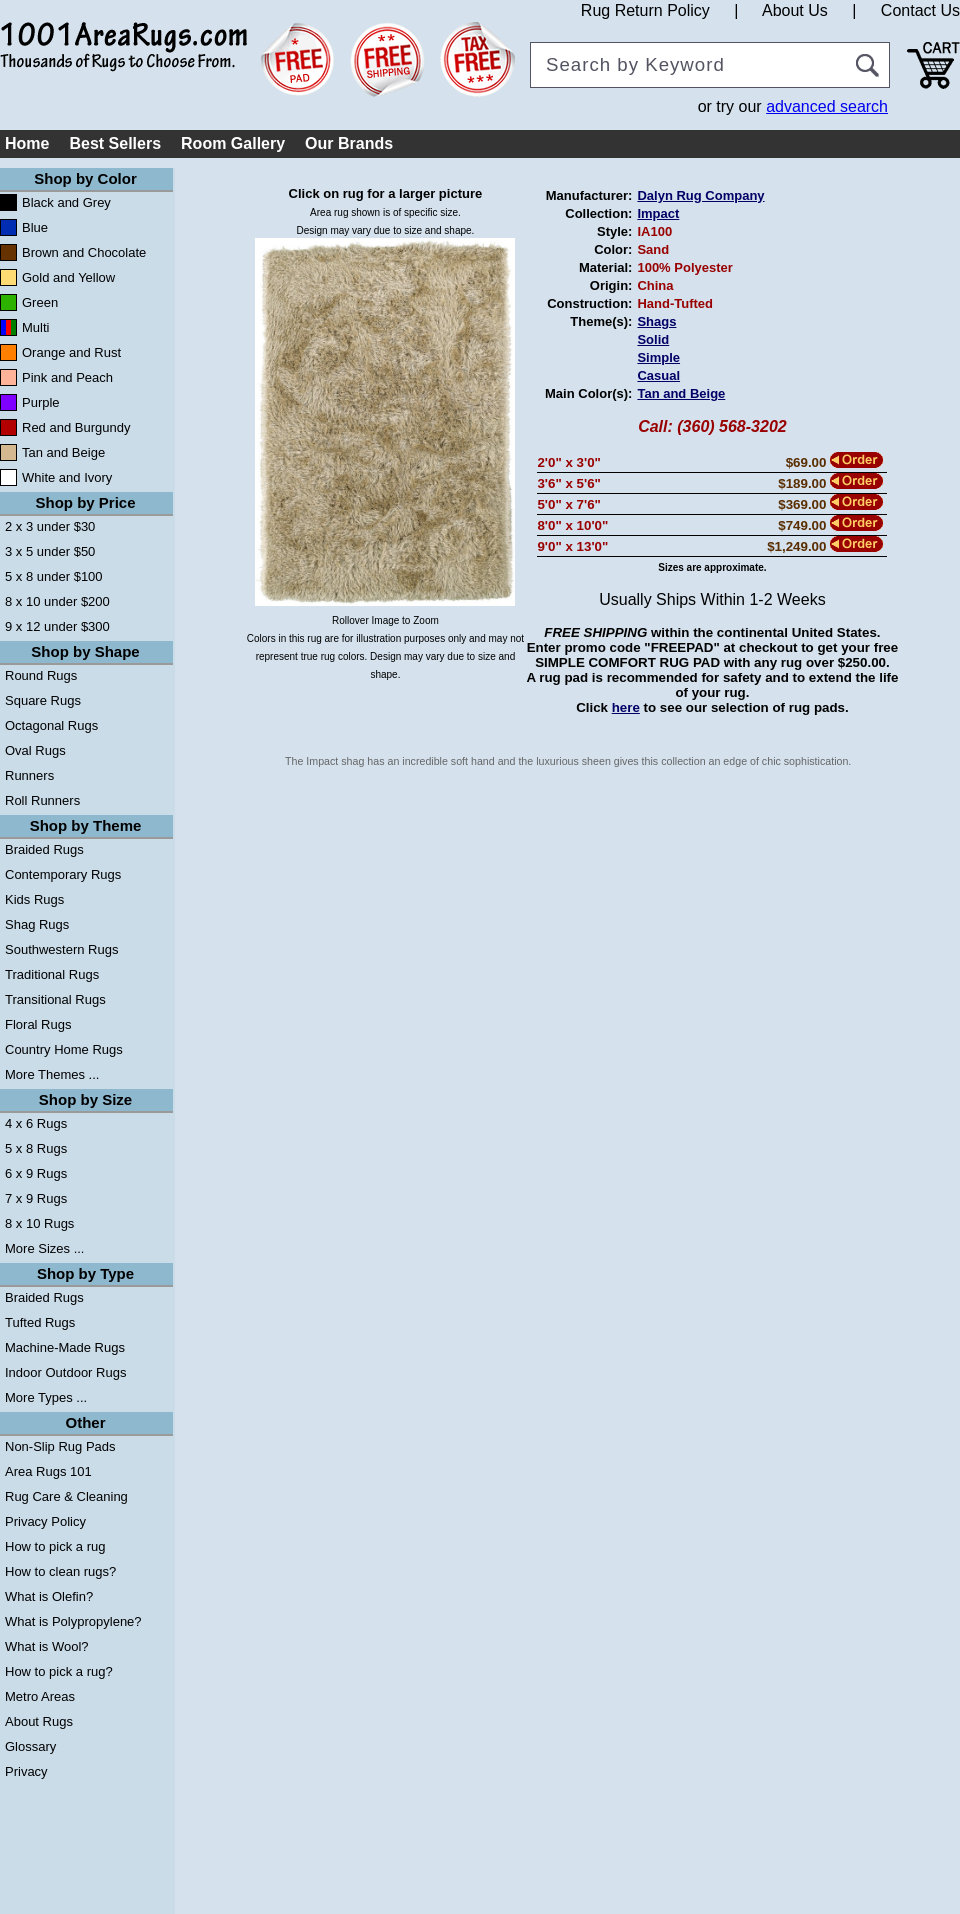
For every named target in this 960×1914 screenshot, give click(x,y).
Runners (29, 775)
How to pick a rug (55, 1546)
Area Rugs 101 (48, 1471)
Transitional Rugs (55, 999)
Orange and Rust (71, 352)
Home (27, 143)
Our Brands (349, 143)
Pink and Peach (67, 377)
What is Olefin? (49, 1596)
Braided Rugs (44, 849)
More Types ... (46, 1397)
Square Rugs (43, 700)
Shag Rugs (37, 924)
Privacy (26, 1771)
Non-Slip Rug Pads (60, 1446)
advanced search (827, 106)
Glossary (30, 1746)
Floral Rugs (38, 1024)
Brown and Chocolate (84, 252)
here (626, 707)
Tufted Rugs (40, 1322)
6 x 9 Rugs (36, 1173)
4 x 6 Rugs (36, 1123)
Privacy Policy (45, 1521)
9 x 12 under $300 (57, 626)
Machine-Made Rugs (65, 1347)
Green (40, 302)
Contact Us (920, 10)
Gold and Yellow (68, 277)
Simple (658, 357)
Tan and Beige (63, 452)
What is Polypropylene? (73, 1621)
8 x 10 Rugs (39, 1223)
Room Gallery (233, 143)
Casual (658, 375)
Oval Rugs (35, 750)
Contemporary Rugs (63, 874)
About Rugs (39, 1721)
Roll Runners (42, 800)
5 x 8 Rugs (36, 1148)
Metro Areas (40, 1696)
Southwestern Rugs (61, 949)
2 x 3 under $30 (50, 526)
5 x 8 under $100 (54, 576)
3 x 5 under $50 (50, 551)
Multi (35, 327)
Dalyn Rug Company (700, 195)
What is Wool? (47, 1646)
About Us (795, 10)
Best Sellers (115, 143)
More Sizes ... (44, 1248)
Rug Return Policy (645, 10)
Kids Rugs (34, 899)
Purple (41, 402)
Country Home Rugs (64, 1049)
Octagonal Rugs (51, 725)
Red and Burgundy (76, 427)
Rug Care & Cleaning (66, 1496)
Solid (653, 339)
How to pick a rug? (59, 1671)
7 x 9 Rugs (36, 1198)
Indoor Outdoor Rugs (65, 1372)
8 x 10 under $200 (57, 601)
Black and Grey (66, 202)
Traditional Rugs (52, 974)
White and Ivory (67, 477)
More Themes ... (52, 1074)
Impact (658, 213)
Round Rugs (41, 675)
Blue (35, 227)
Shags (656, 321)
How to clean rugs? (60, 1571)
